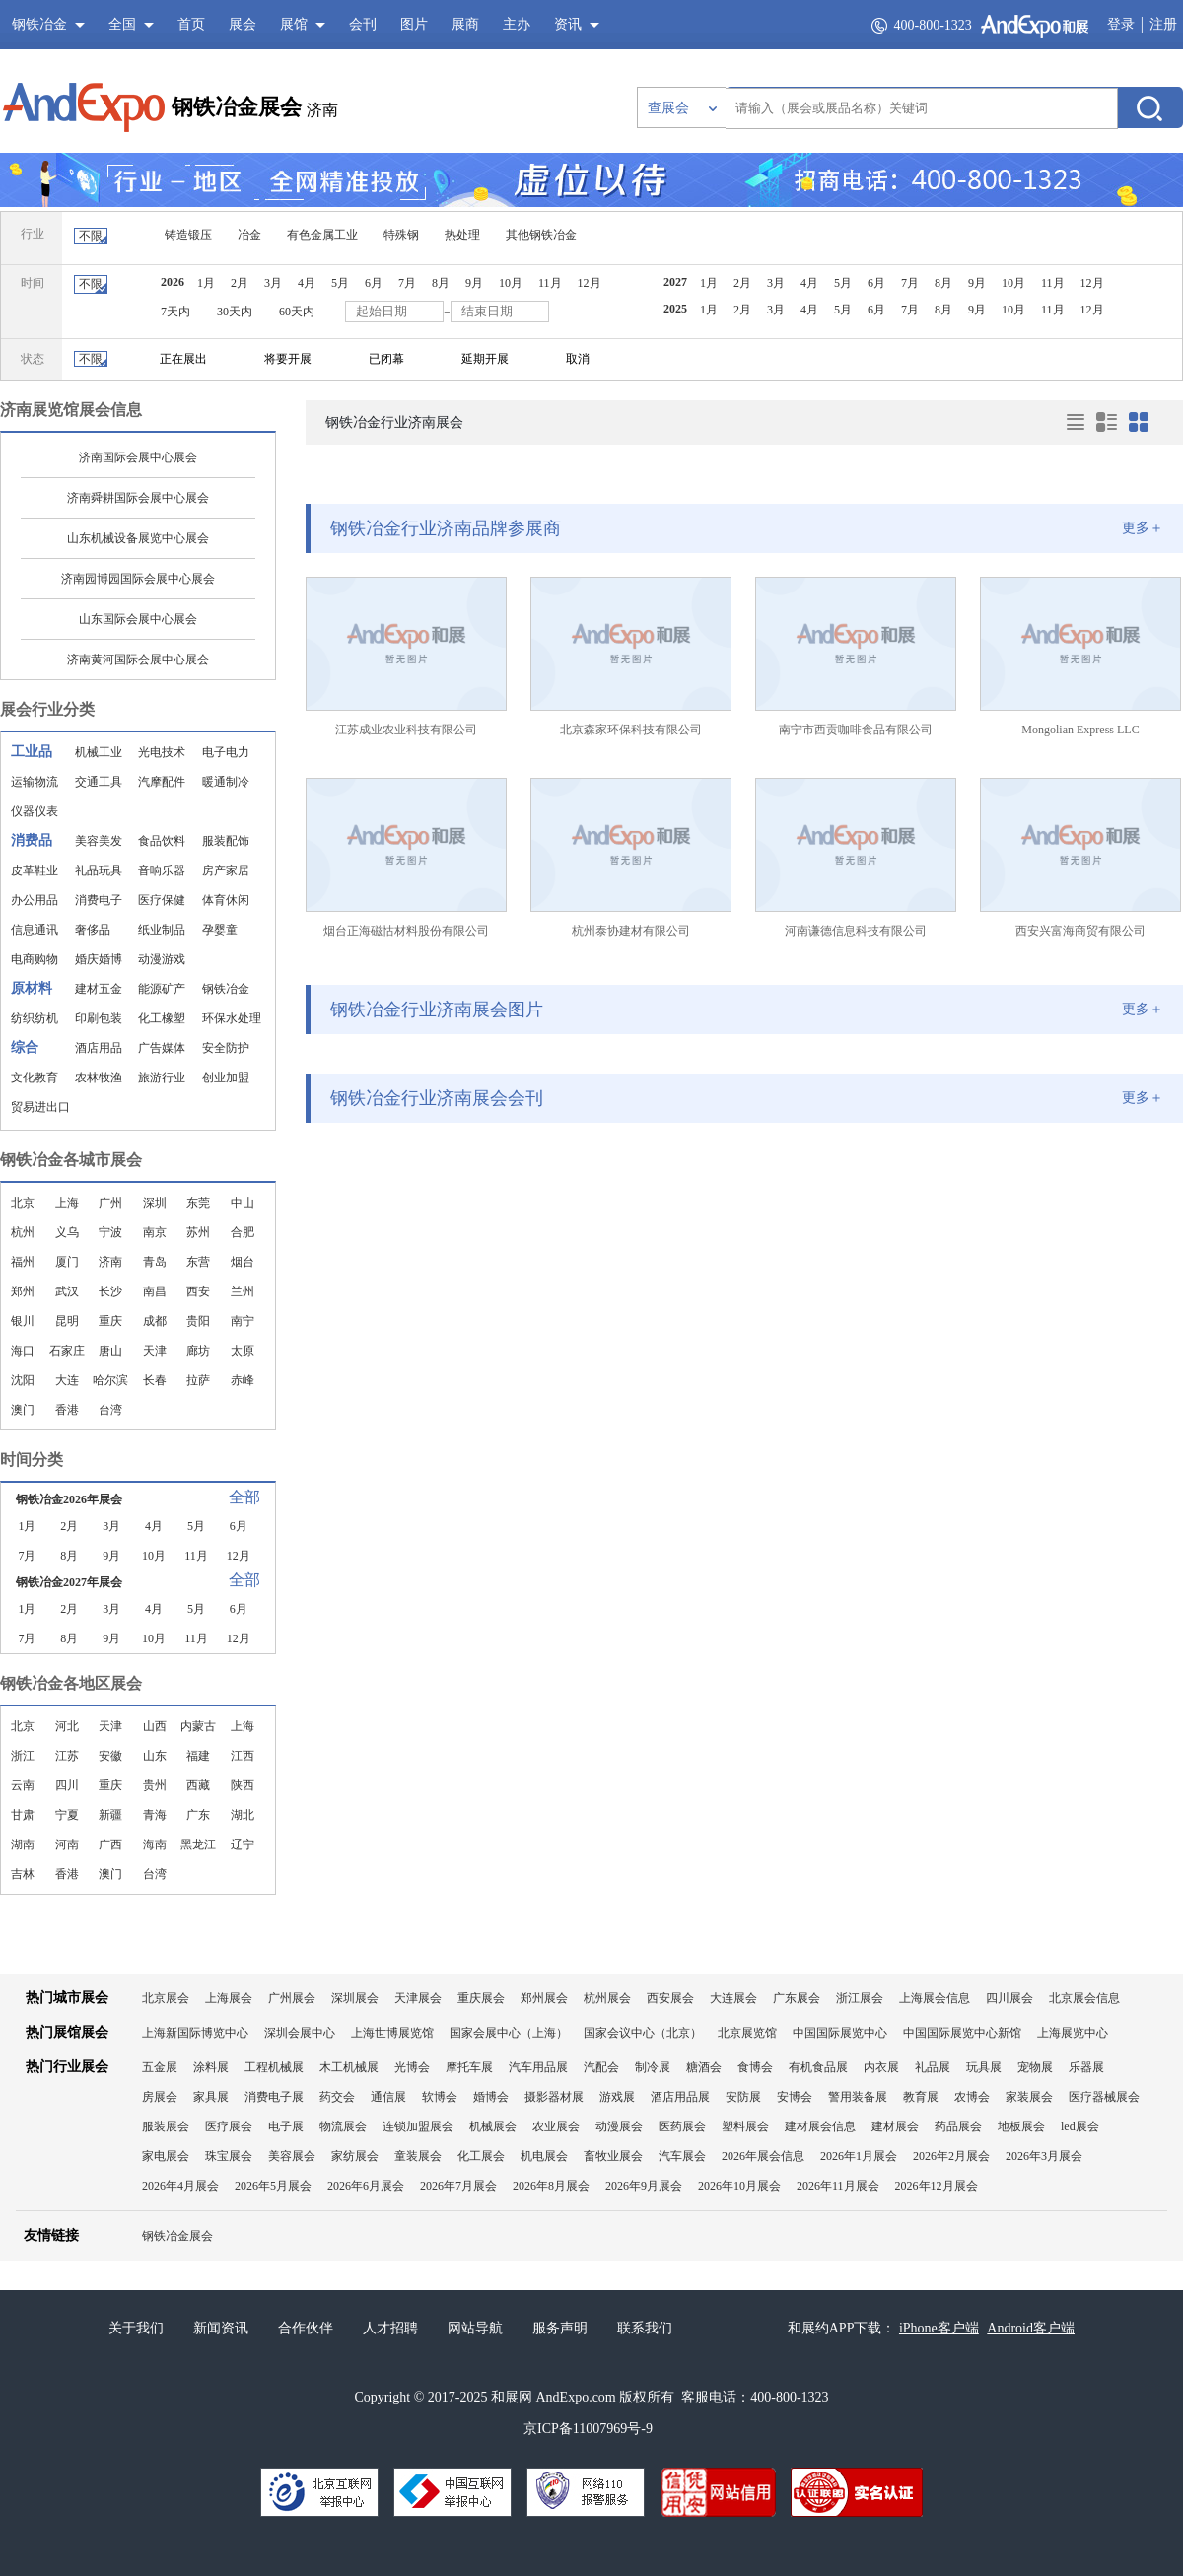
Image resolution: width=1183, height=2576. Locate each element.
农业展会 (556, 2126)
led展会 (1080, 2126)
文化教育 (34, 1077)
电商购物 (34, 959)
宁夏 (67, 1815)
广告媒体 (161, 1048)
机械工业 (98, 752)
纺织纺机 (34, 1018)
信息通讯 (34, 930)
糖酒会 (704, 2067)
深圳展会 (355, 1998)
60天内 (296, 311)
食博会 (755, 2067)
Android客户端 (1031, 2328)
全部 (244, 1497)
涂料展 (211, 2067)
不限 (91, 236)
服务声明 (560, 2328)
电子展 (286, 2126)
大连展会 (733, 1998)
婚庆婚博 (98, 959)
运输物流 (34, 782)
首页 (191, 24)
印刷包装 (98, 1018)
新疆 (110, 1815)
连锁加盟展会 (418, 2126)
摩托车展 (469, 2067)
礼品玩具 (98, 870)
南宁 (242, 1321)
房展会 (159, 2097)
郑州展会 (544, 1998)
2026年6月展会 (365, 2186)
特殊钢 (401, 235)
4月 (306, 283)
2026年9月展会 (643, 2186)
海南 (155, 1844)
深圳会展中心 (299, 2033)
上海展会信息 (934, 1998)
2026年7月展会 (458, 2186)
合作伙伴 (305, 2328)
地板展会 (1021, 2126)
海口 (23, 1351)
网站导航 (475, 2328)
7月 (407, 283)
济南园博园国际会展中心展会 (138, 579)
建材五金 (98, 989)
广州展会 (291, 1998)
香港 (67, 1410)
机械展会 (493, 2126)
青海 (155, 1815)
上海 (67, 1203)
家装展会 (1029, 2097)
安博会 (794, 2097)
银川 (23, 1321)
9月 (474, 283)
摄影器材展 (554, 2097)
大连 (67, 1380)
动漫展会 (619, 2126)
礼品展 (932, 2067)
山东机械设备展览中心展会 (138, 538)
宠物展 (1035, 2067)
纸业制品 (161, 930)
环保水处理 (231, 1018)
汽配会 (601, 2067)
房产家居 (225, 870)
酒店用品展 (680, 2097)
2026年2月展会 (951, 2156)
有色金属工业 (322, 235)
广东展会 (796, 1998)
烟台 (242, 1262)
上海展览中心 (1072, 2033)
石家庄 (67, 1351)
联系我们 (644, 2328)
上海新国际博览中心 (195, 2033)
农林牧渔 (98, 1077)
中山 (242, 1203)
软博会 (439, 2097)
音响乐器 (161, 870)
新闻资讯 (220, 2328)
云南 (23, 1785)
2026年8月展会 (551, 2186)
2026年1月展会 (858, 2156)
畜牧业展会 (613, 2156)
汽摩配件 (161, 782)
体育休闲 (225, 900)
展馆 (294, 24)
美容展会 (291, 2156)
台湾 (110, 1410)
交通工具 (98, 782)
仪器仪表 (34, 811)
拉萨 (198, 1380)
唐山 (110, 1351)
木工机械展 (349, 2067)
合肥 (242, 1232)
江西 (242, 1756)
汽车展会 (682, 2156)
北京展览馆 (747, 2033)
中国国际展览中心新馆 (962, 2033)
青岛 (155, 1262)
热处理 (462, 235)
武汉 (67, 1291)
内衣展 (881, 2067)
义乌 (67, 1232)
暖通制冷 (225, 782)
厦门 (67, 1262)
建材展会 (895, 2126)
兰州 (242, 1291)
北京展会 (165, 1998)
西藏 (198, 1785)
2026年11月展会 (838, 2186)
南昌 (155, 1291)
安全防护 (225, 1048)
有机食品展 (818, 2067)
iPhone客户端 (939, 2328)
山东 (155, 1756)
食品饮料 (161, 841)
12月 (589, 283)
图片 (414, 24)
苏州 (198, 1232)
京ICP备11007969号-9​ (588, 2428)
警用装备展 (857, 2097)
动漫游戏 (161, 959)
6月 (374, 283)
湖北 (242, 1815)
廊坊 (198, 1351)
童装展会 (418, 2156)
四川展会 (1009, 1998)
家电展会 (165, 2156)
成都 (155, 1321)
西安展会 (670, 1998)
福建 (198, 1756)
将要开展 (288, 359)
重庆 (110, 1321)
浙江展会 (859, 1998)
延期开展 (485, 359)
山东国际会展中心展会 (138, 619)
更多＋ (1142, 528)
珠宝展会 (228, 2156)
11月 (550, 283)
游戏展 (617, 2097)
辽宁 (242, 1844)
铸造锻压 (188, 235)
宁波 (110, 1232)
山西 (155, 1726)
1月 (206, 283)
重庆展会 (481, 1998)
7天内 (175, 311)
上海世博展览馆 (392, 2033)
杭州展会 (607, 1998)
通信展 (388, 2097)
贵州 (155, 1785)
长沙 (110, 1291)
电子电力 (225, 752)
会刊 (363, 24)
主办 (516, 24)
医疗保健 (161, 900)
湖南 (23, 1844)
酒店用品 (98, 1048)
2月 (239, 283)
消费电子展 (274, 2097)
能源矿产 (161, 989)
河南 (67, 1844)
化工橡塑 (161, 1018)
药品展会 (958, 2126)
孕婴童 (220, 930)
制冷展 (652, 2067)
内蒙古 (198, 1726)
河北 (67, 1726)
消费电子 (98, 900)
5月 (340, 283)
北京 (23, 1203)
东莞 (198, 1203)
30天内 (234, 311)
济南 (110, 1262)
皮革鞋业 (34, 870)
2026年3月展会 (1044, 2156)
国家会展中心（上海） (509, 2033)
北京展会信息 (1084, 1998)
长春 (155, 1380)
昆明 (67, 1321)
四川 (67, 1785)
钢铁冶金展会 (237, 107)
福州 (23, 1262)
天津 (155, 1351)
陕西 (242, 1785)
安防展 (743, 2097)
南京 (155, 1232)
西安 (198, 1291)
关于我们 (136, 2328)
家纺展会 (355, 2156)
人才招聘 (390, 2328)
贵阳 (198, 1321)
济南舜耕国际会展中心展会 (138, 498)
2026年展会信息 (763, 2156)
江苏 (67, 1756)
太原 (242, 1351)
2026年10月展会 (739, 2186)
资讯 (568, 24)
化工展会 (481, 2156)
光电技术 (161, 752)
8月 (441, 283)
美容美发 (98, 841)
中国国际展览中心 (840, 2033)
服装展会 (165, 2126)
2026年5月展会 (273, 2186)
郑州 (23, 1291)
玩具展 (984, 2067)
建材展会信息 (820, 2126)
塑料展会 (745, 2126)
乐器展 (1086, 2067)
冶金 (249, 235)
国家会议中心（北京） (643, 2033)
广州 (110, 1203)
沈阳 (23, 1380)
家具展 (211, 2097)
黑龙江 (198, 1844)
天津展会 (418, 1998)
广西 (110, 1844)
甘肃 (23, 1815)
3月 (273, 283)
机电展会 (544, 2156)
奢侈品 (92, 930)
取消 (578, 359)
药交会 (337, 2097)
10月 (510, 283)
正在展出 (183, 359)
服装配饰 (225, 841)
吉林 (23, 1874)
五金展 (159, 2067)
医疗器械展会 (1104, 2097)
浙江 (23, 1756)
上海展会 (228, 1998)
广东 (198, 1815)
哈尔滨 (110, 1380)
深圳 (155, 1203)
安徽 (110, 1756)
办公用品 (34, 900)
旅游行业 (161, 1077)
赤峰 (242, 1380)
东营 (198, 1262)
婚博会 (491, 2097)
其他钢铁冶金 (541, 235)
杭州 (23, 1232)
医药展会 (682, 2126)
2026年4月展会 (180, 2186)
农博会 (972, 2097)
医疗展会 (228, 2126)
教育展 (921, 2097)
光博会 (412, 2067)
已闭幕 (386, 359)
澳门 (23, 1410)
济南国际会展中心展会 (138, 457)
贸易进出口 (40, 1107)
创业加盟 (225, 1077)
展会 (242, 24)
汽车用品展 (538, 2067)
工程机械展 (274, 2067)
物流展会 (343, 2126)
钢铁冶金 (225, 989)
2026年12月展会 (936, 2186)
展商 (465, 24)
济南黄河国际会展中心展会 (138, 659)
